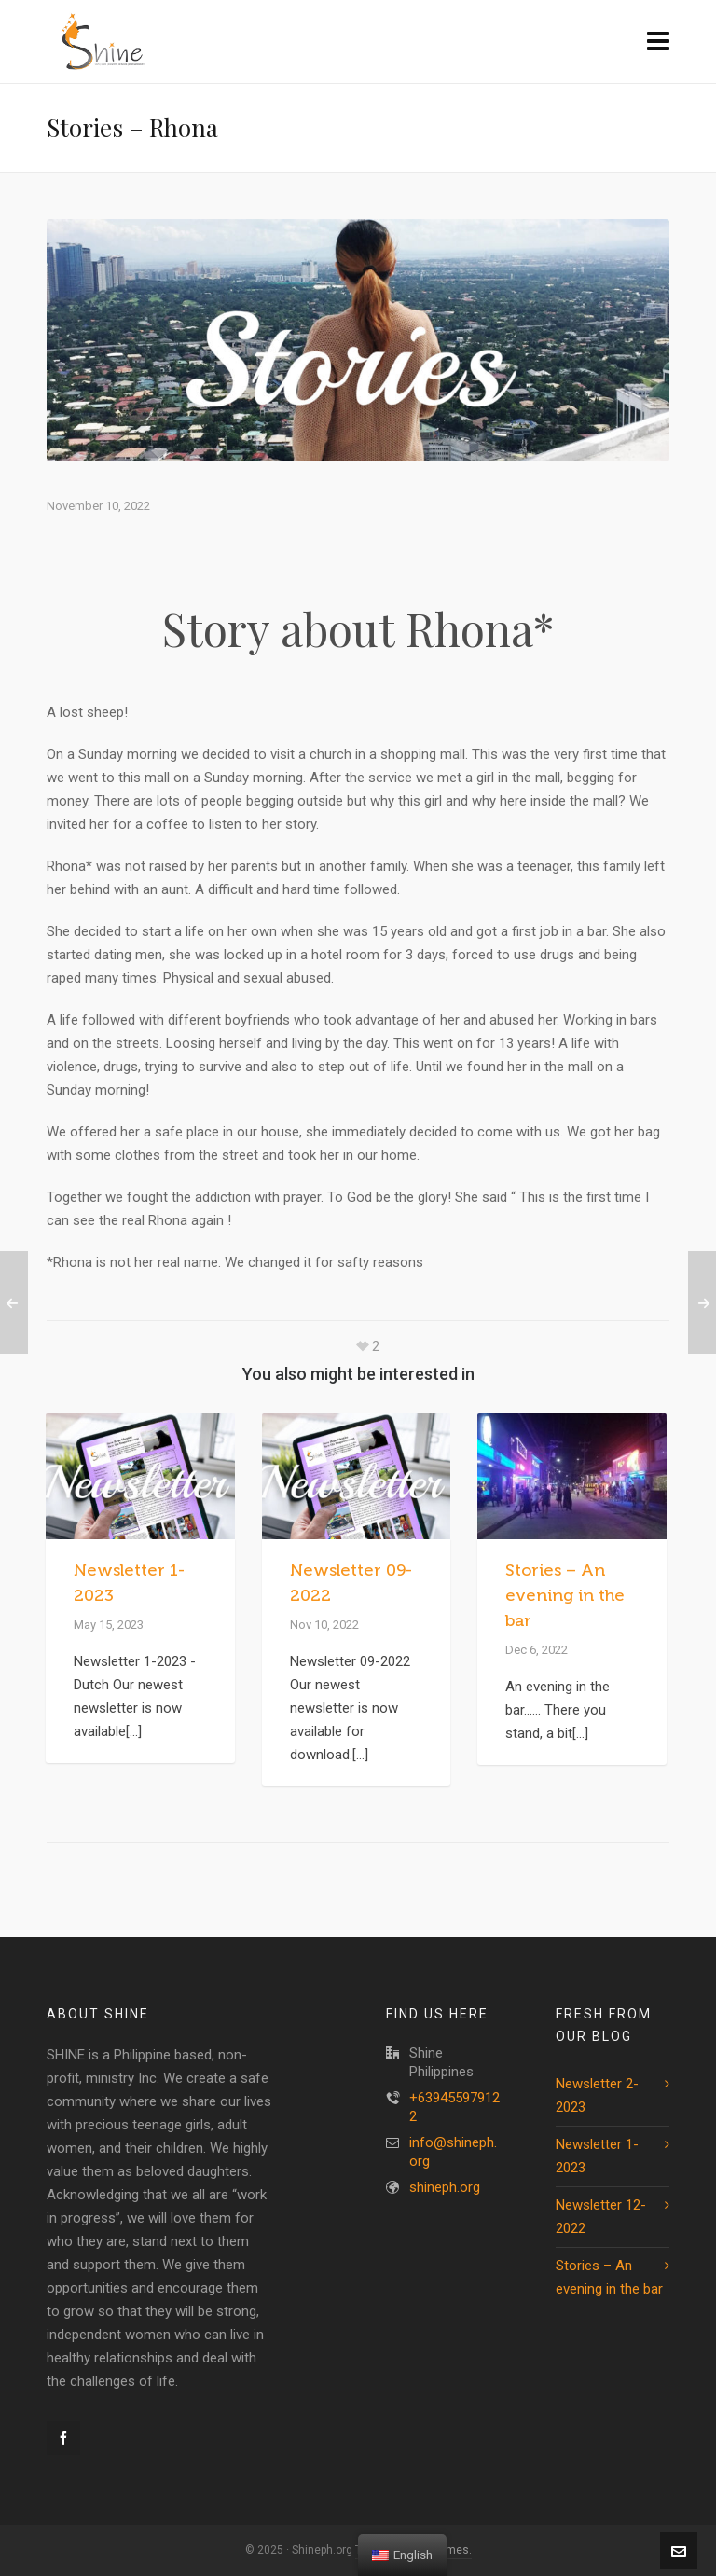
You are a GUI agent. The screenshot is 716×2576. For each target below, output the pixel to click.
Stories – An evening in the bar (565, 1595)
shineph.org (444, 2187)
